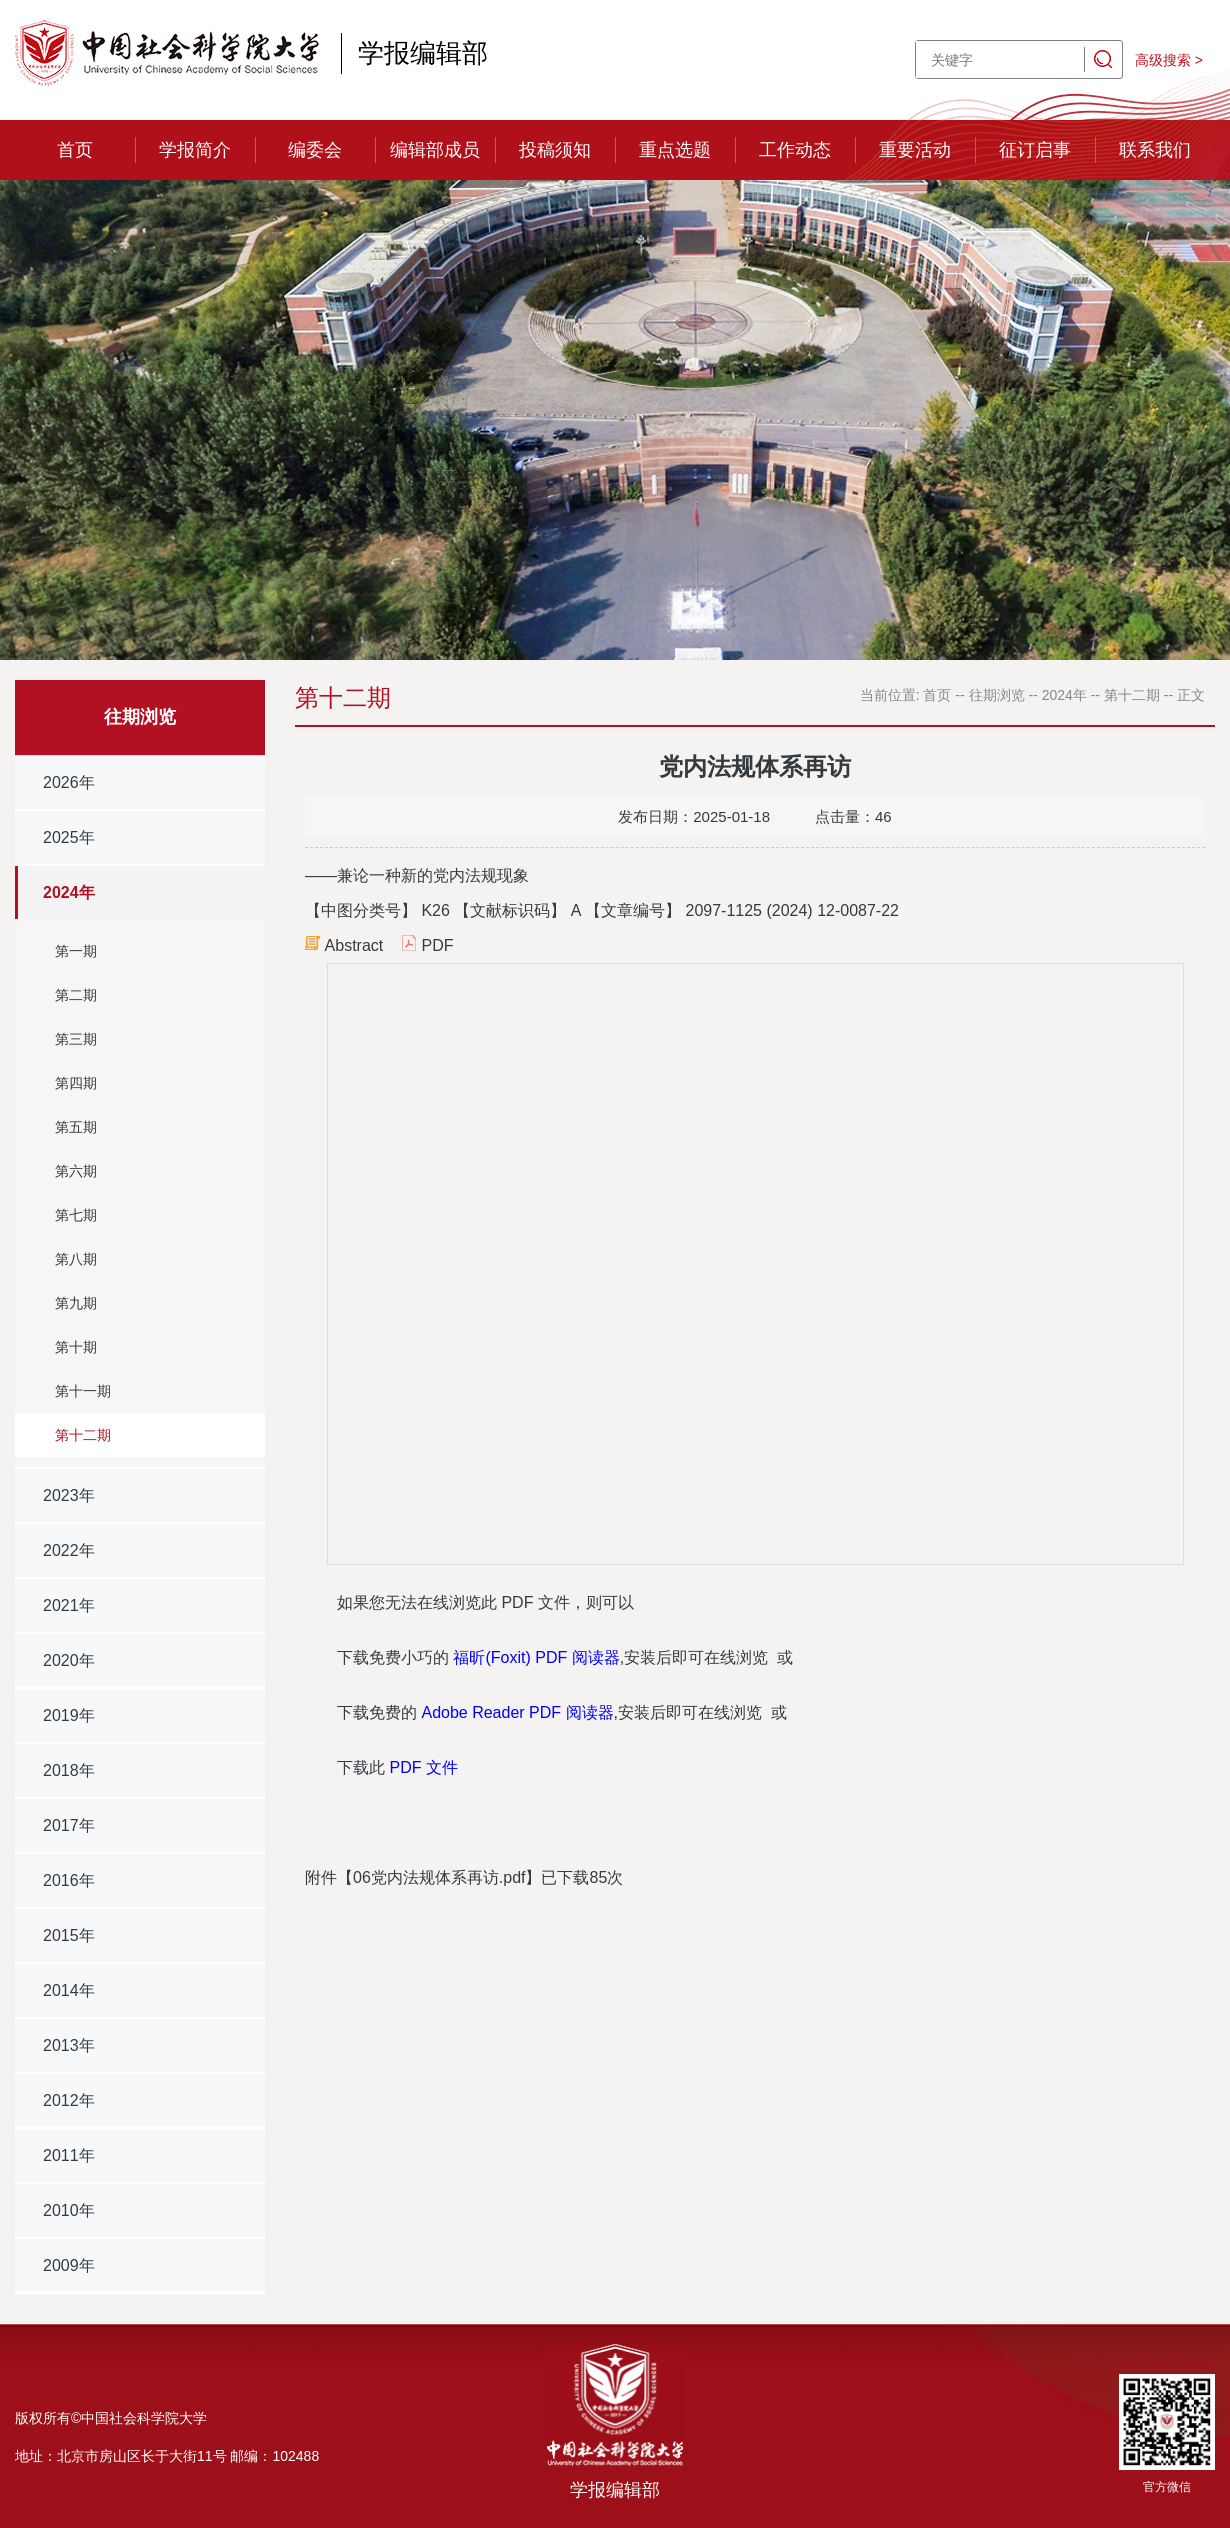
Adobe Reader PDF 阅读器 (517, 1712)
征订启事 (1035, 150)
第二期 (76, 995)
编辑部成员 (435, 150)
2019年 (69, 1715)
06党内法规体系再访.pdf (439, 1877)
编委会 (315, 150)
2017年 (69, 1825)
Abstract (354, 945)
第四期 (76, 1083)
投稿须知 (555, 150)
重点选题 (675, 150)
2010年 (69, 2210)
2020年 (69, 1660)
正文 (1191, 695)
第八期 (76, 1259)
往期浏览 (997, 695)
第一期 (76, 951)
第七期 (76, 1215)
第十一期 (83, 1391)
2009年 (69, 2265)
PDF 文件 (423, 1767)
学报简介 (195, 150)
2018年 (69, 1770)
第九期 (76, 1303)
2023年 (69, 1495)
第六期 (76, 1171)
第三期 (76, 1039)
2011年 (69, 2155)
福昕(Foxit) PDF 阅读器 (536, 1657)
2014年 (69, 1990)
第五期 (76, 1127)
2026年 (69, 782)
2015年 (69, 1935)
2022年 (69, 1550)
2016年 (69, 1880)
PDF (437, 945)
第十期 (76, 1347)
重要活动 (915, 150)
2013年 (69, 2045)
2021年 (69, 1605)
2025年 (69, 837)
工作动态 (795, 150)
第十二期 (83, 1435)
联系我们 (1155, 150)
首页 (75, 150)
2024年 (69, 892)
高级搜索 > (1169, 60)
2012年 (69, 2100)
